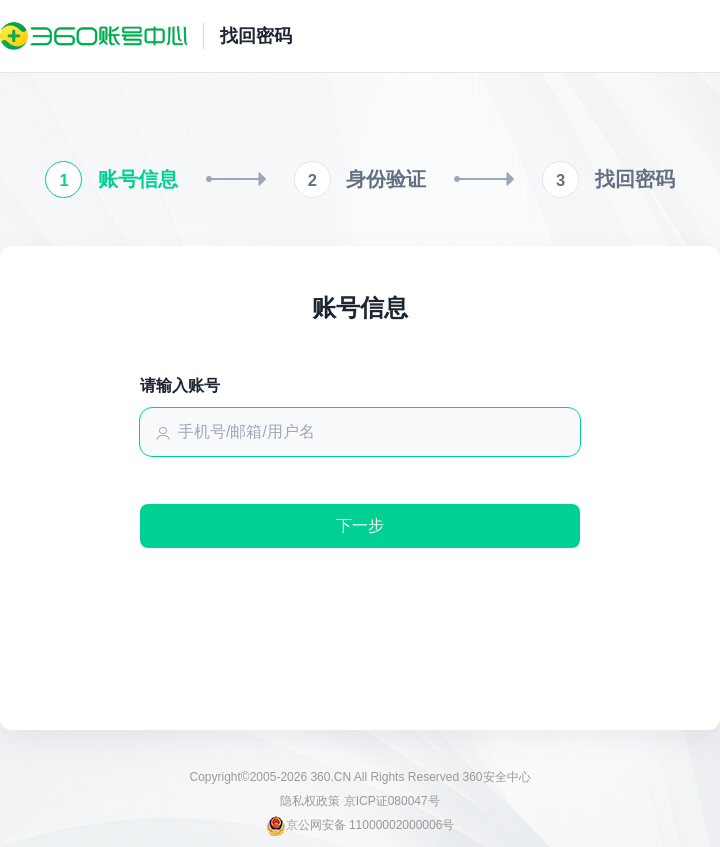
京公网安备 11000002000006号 (360, 825)
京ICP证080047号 (392, 801)
